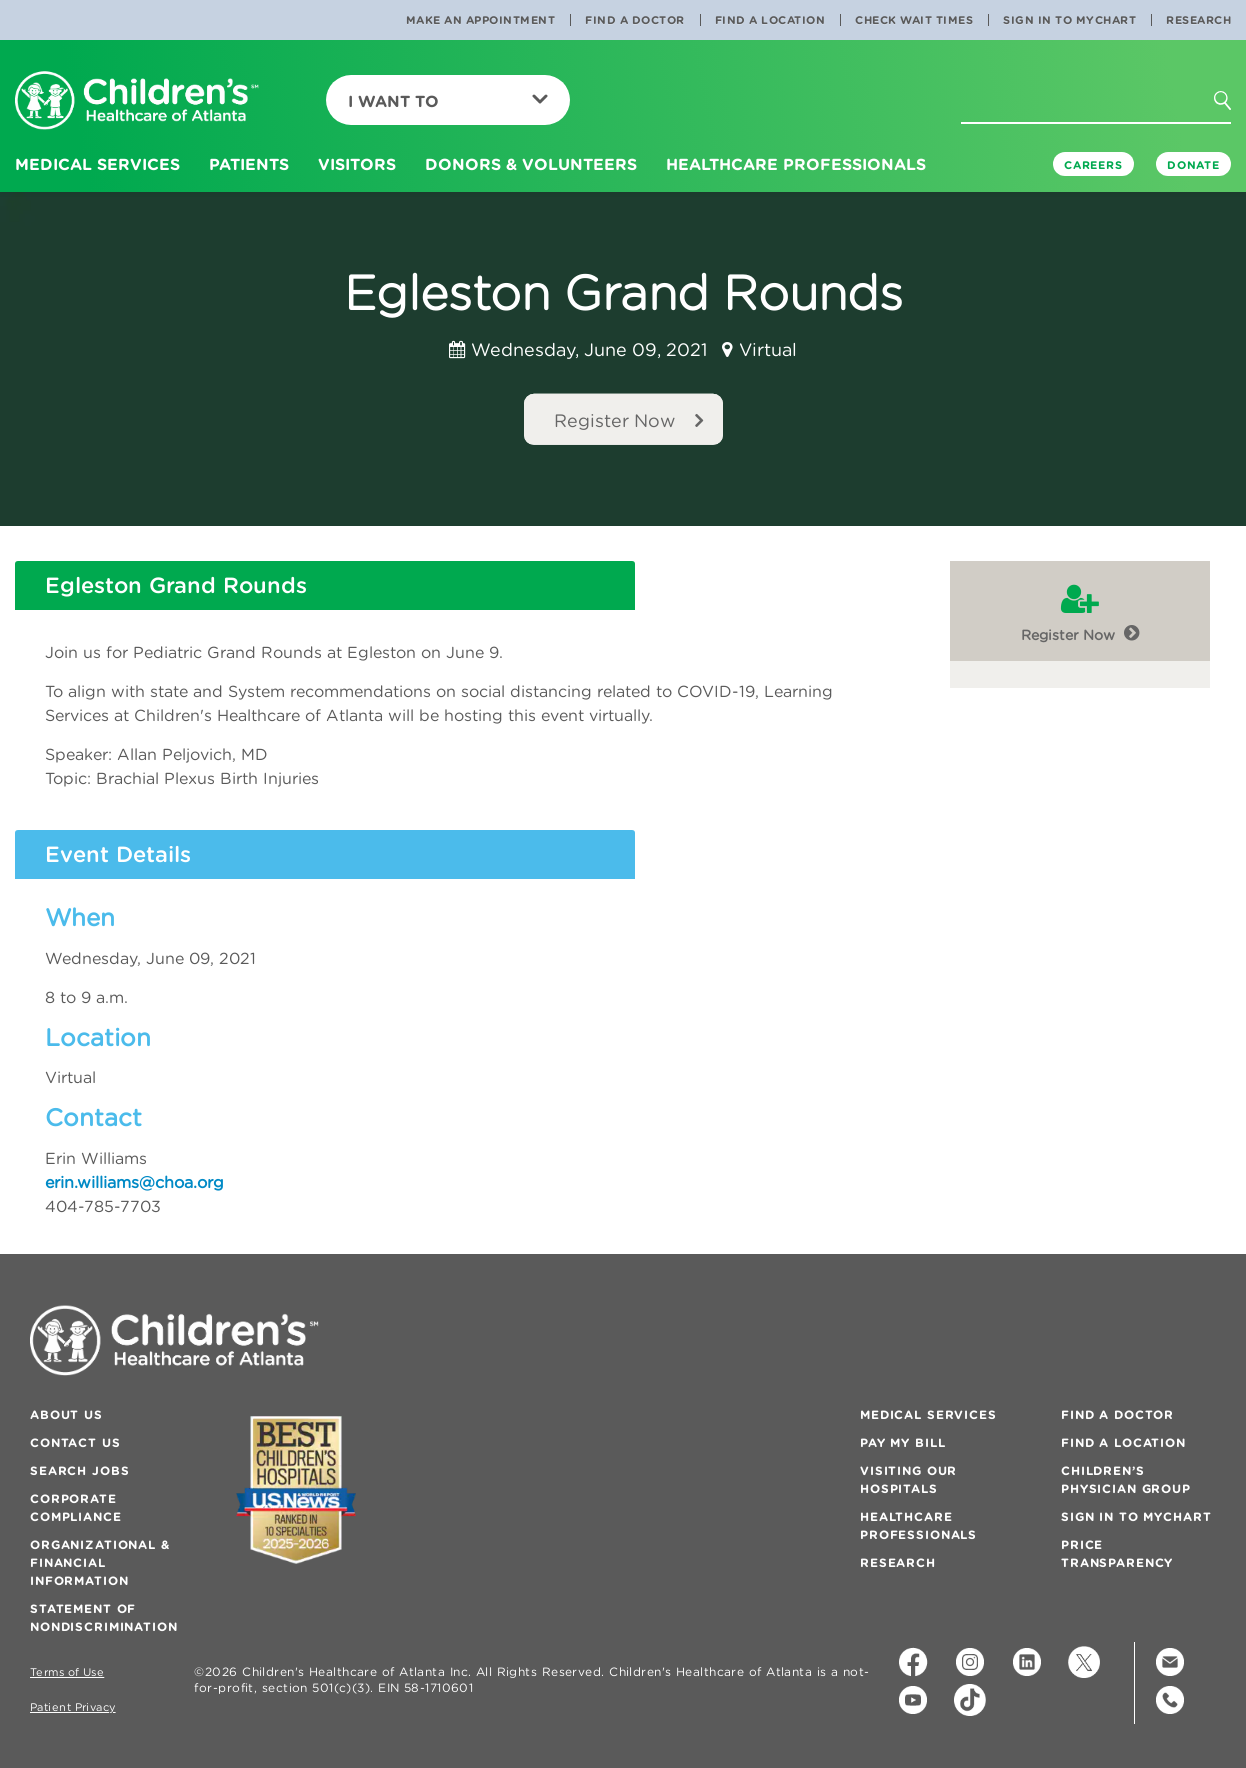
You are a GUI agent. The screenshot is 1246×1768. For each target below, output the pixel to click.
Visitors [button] (357, 164)
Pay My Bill (902, 1442)
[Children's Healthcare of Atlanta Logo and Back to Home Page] (137, 101)
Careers (1093, 165)
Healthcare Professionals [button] (796, 164)
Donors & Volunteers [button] (531, 164)
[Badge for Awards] (296, 1489)
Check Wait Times (914, 20)
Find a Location (770, 20)
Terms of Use (67, 1672)
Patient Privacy (73, 1707)
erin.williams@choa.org (134, 1182)
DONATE (1193, 165)
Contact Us (75, 1442)
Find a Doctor (635, 20)
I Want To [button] (448, 101)
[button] (1234, 107)
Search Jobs (79, 1470)
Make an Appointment (481, 20)
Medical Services (928, 1414)
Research (1198, 20)
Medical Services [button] (97, 164)
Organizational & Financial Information (100, 1562)
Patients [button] (249, 164)
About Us (66, 1414)
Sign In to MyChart (1069, 20)
